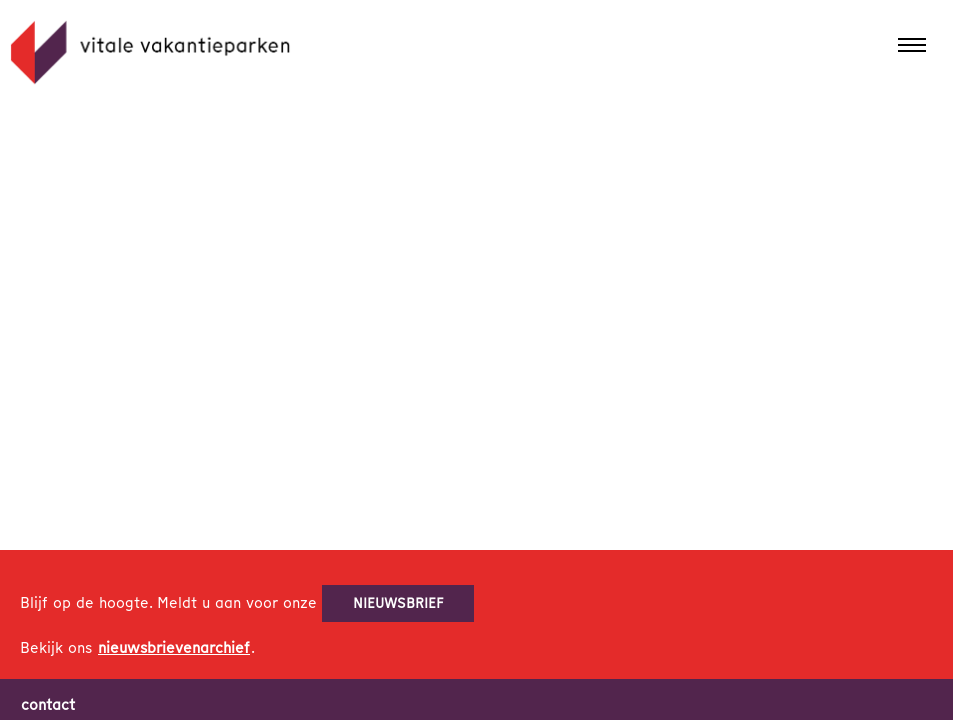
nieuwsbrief (398, 603)
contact (48, 705)
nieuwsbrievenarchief (174, 648)
